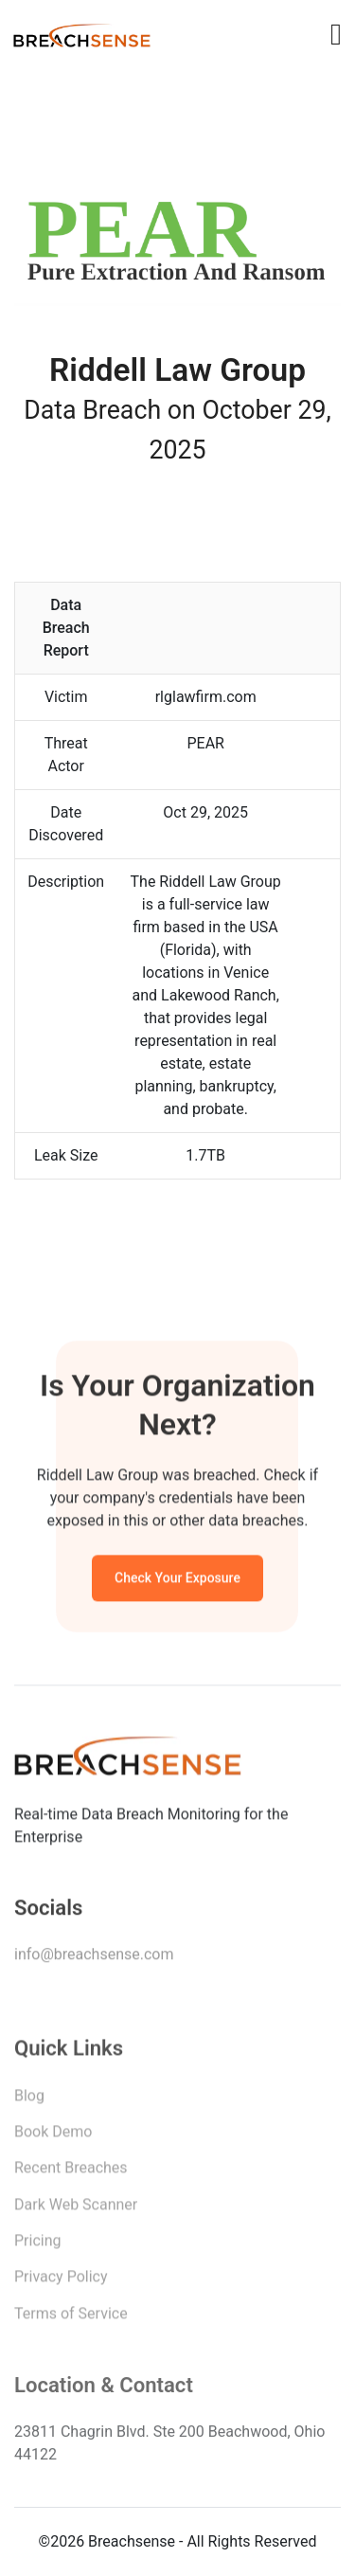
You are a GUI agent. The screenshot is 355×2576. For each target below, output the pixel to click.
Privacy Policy (61, 2281)
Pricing (38, 2245)
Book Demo (53, 2136)
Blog (29, 2100)
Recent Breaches (71, 2172)
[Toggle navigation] (336, 34)
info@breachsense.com (93, 1958)
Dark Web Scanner (75, 2209)
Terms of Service (71, 2318)
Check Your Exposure (177, 1580)
